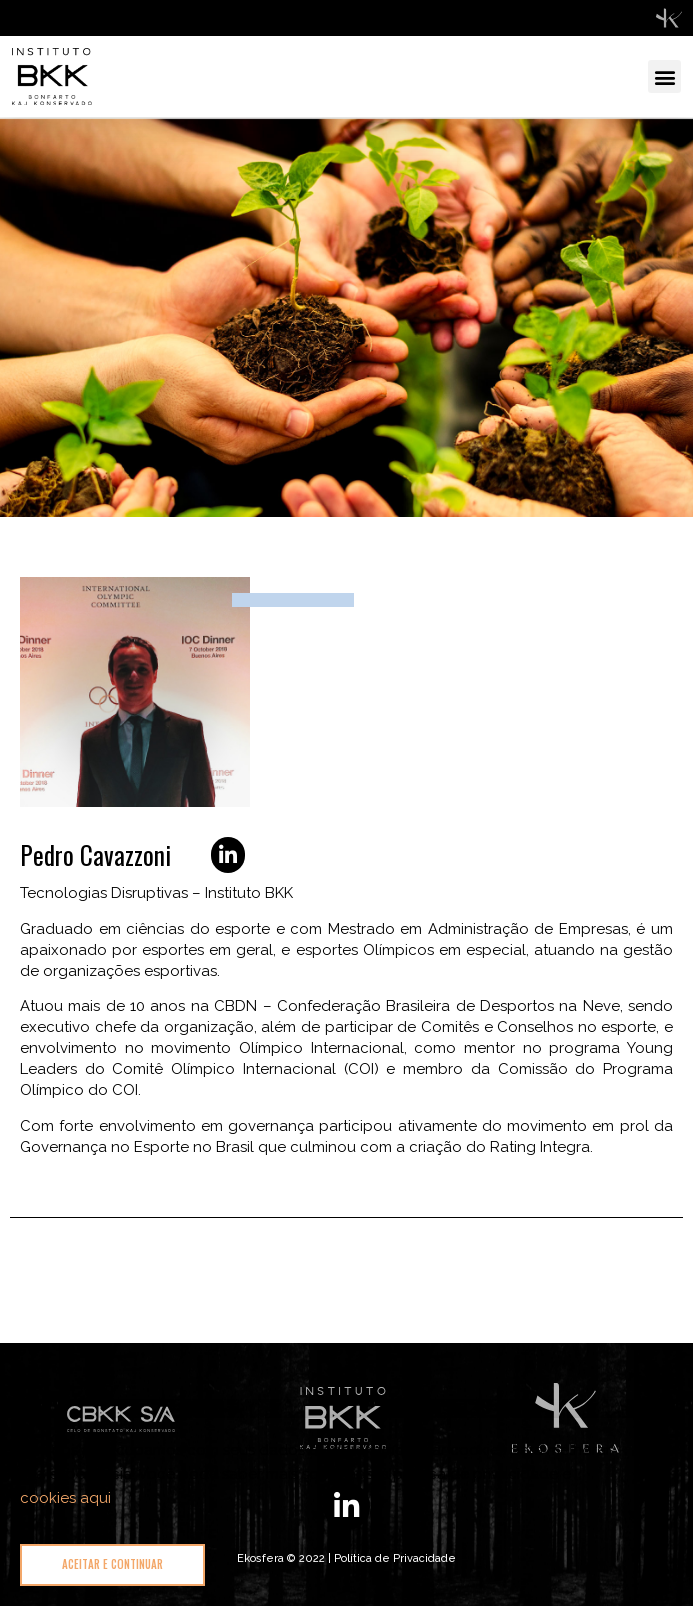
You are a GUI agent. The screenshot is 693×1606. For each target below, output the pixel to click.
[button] (664, 76)
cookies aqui (65, 1498)
